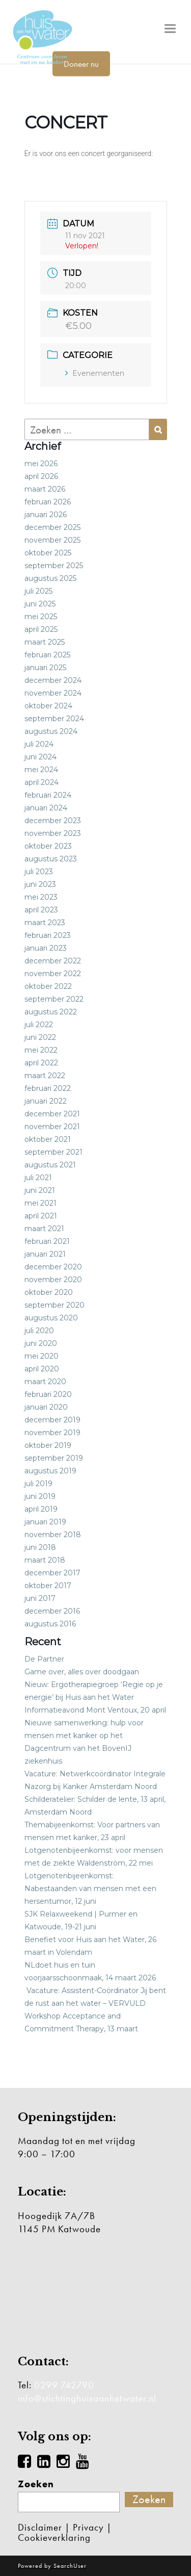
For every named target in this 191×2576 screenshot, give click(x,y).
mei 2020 (41, 1356)
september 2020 (54, 1305)
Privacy (88, 2527)
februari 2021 (47, 1241)
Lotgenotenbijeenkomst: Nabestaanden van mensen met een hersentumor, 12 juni (90, 1888)
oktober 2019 (47, 1445)
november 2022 (52, 973)
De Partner (44, 1659)
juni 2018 (40, 1547)
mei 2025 (40, 616)
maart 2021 (44, 1228)
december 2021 (52, 1113)
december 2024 (52, 680)
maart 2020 (45, 1381)
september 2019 (53, 1458)
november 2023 (52, 833)
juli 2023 (38, 871)
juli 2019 (38, 1483)
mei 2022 (41, 1050)
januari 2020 (46, 1407)
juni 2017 (40, 1598)
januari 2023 (45, 948)
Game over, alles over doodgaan (81, 1671)
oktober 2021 (47, 1139)
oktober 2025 (47, 552)
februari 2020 (48, 1394)
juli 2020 (39, 1330)
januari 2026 (45, 514)
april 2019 (41, 1509)
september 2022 (54, 999)
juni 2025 (40, 603)
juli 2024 (38, 744)
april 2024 (41, 782)
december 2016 (52, 1611)
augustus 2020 (51, 1317)
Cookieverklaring (54, 2537)
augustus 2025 (50, 578)
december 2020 (53, 1266)
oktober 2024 (48, 705)
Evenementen (94, 373)
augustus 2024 (50, 731)
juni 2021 (39, 1190)
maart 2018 (44, 1560)
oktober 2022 (48, 986)
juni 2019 (40, 1496)
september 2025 (53, 565)
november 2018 (52, 1534)
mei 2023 (41, 897)
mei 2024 (41, 769)
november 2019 (52, 1432)
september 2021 (53, 1152)
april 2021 (40, 1215)
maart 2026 (44, 489)
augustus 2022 (50, 1011)
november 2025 (52, 540)
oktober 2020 (48, 1292)
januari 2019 (45, 1521)
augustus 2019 (50, 1470)
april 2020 (41, 1368)
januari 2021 (45, 1254)
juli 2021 (38, 1177)
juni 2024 (40, 756)
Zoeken (36, 2484)
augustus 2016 (50, 1623)
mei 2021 (40, 1203)
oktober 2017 (47, 1585)
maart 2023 (44, 922)
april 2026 (41, 476)
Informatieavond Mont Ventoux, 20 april (95, 1710)
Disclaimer (40, 2527)
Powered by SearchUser (52, 2566)
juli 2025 (38, 591)
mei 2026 (41, 463)
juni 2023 (40, 884)
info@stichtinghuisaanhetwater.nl (87, 2398)
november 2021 (52, 1126)
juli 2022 (38, 1024)
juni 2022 (40, 1037)
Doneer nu (81, 63)
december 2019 (52, 1419)
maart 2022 (44, 1075)
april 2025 (41, 629)
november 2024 (52, 693)
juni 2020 (40, 1343)
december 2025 (52, 527)
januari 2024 (45, 807)
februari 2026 (47, 501)
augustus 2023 (50, 858)
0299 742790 (64, 2385)
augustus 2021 (50, 1164)
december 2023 (52, 820)
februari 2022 (47, 1088)
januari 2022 (45, 1101)
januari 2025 (45, 667)
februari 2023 (47, 935)
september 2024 (54, 718)
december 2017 (52, 1572)
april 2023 (41, 909)
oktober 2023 (48, 846)
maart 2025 (44, 642)
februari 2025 (47, 654)
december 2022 (52, 960)
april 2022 (41, 1062)
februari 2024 (47, 795)
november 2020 (53, 1279)
